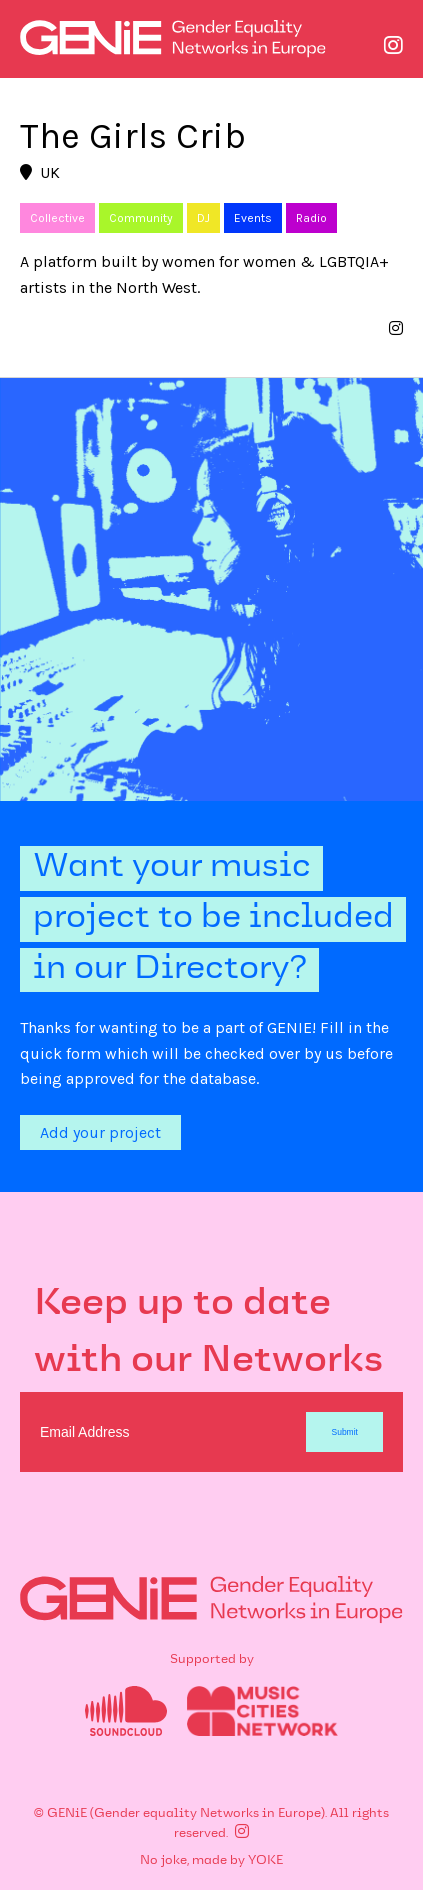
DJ (203, 218)
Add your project (100, 1132)
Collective (57, 218)
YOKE (265, 1861)
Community (141, 218)
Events (253, 218)
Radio (311, 218)
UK (40, 172)
